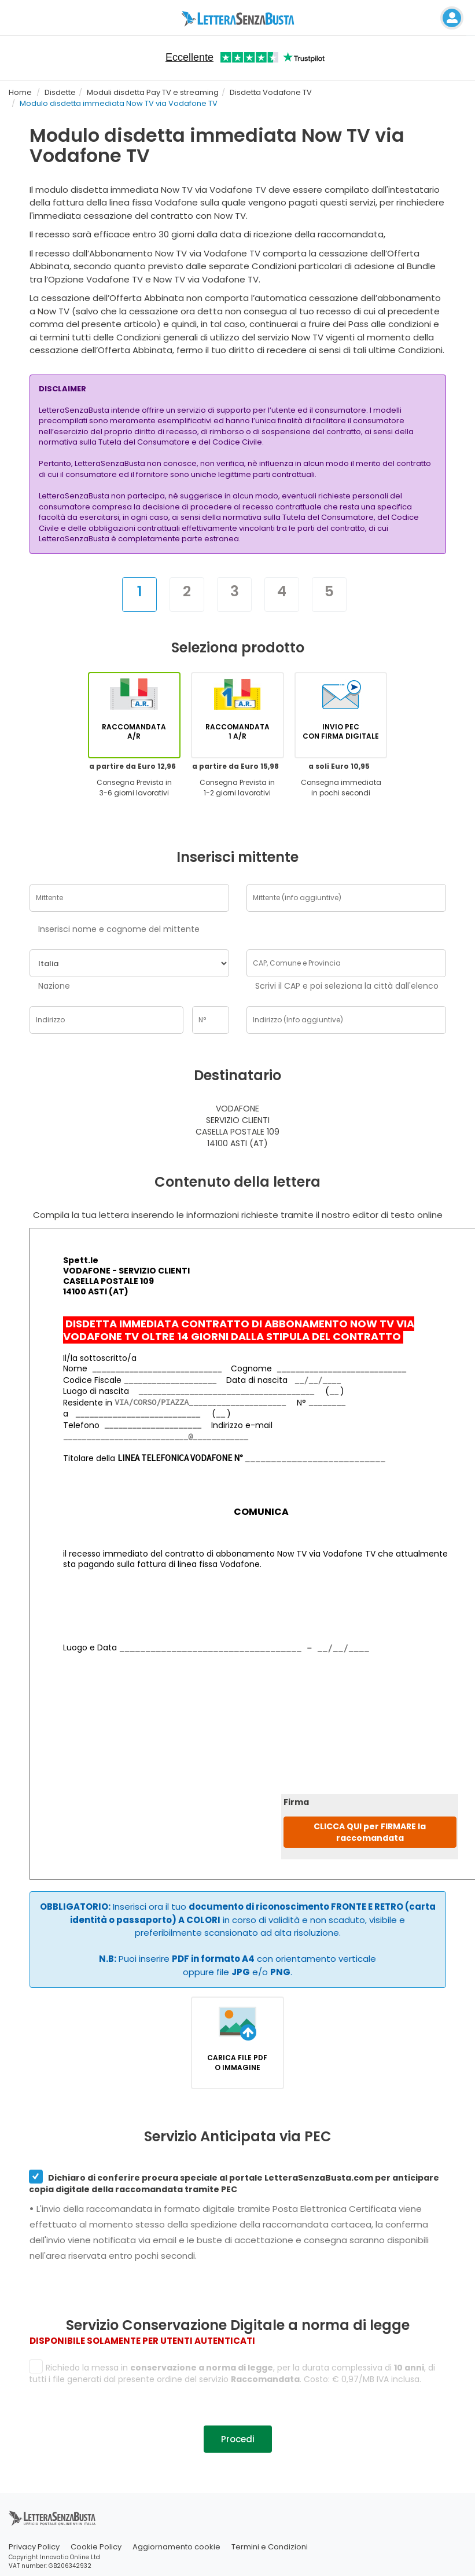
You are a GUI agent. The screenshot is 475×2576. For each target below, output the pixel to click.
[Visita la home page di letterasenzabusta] (237, 18)
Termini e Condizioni (269, 2546)
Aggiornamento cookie (176, 2546)
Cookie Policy (96, 2546)
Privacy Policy (34, 2546)
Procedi (238, 2439)
